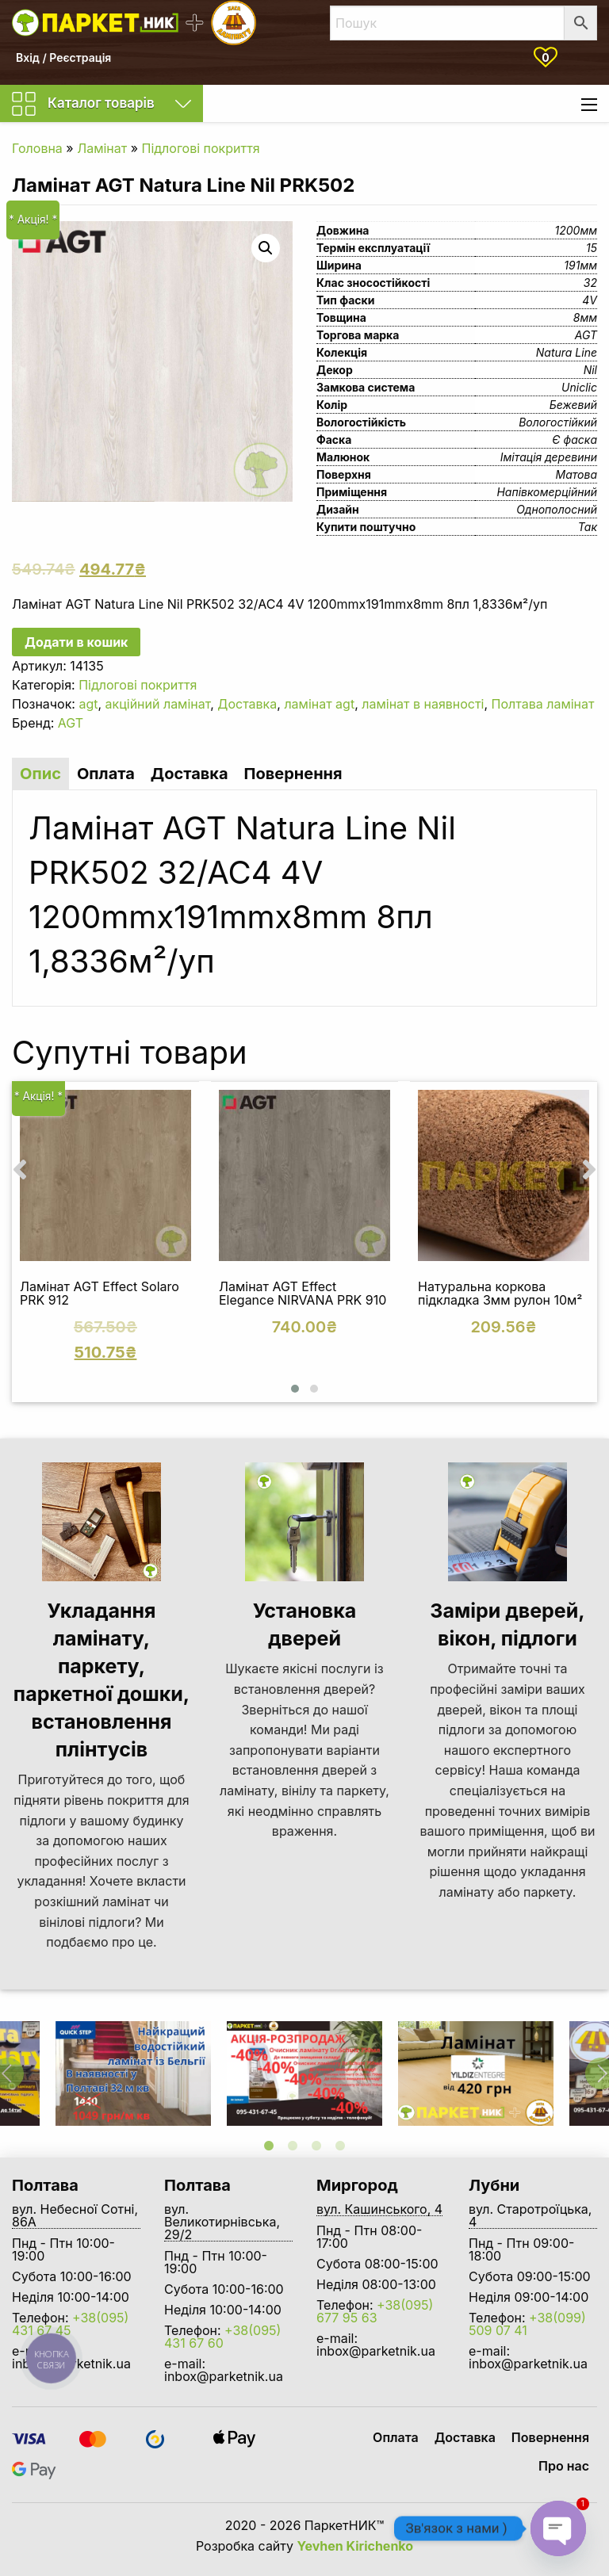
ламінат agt (319, 704)
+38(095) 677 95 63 (374, 2311)
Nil (590, 369)
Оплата (396, 2437)
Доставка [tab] (189, 773)
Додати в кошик (76, 642)
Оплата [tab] (106, 773)
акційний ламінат (158, 704)
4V (589, 300)
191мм (580, 265)
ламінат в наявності (423, 704)
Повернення (550, 2437)
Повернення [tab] (293, 773)
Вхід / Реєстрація (63, 57)
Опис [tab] (40, 773)
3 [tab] (316, 2146)
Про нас (563, 2466)
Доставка (247, 704)
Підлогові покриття (201, 148)
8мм (585, 317)
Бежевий (573, 404)
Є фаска (574, 439)
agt (88, 704)
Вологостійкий (558, 422)
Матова (576, 474)
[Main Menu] (589, 104)
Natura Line (566, 352)
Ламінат (102, 148)
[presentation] (20, 1169)
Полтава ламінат (543, 704)
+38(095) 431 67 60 (222, 2336)
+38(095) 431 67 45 (70, 2324)
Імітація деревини (548, 457)
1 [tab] (269, 2146)
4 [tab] (340, 2146)
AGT (586, 335)
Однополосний (556, 509)
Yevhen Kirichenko (355, 2546)
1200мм (576, 230)
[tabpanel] (304, 2073)
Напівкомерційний (546, 492)
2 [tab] (293, 2146)
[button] (294, 1389)
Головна (37, 148)
